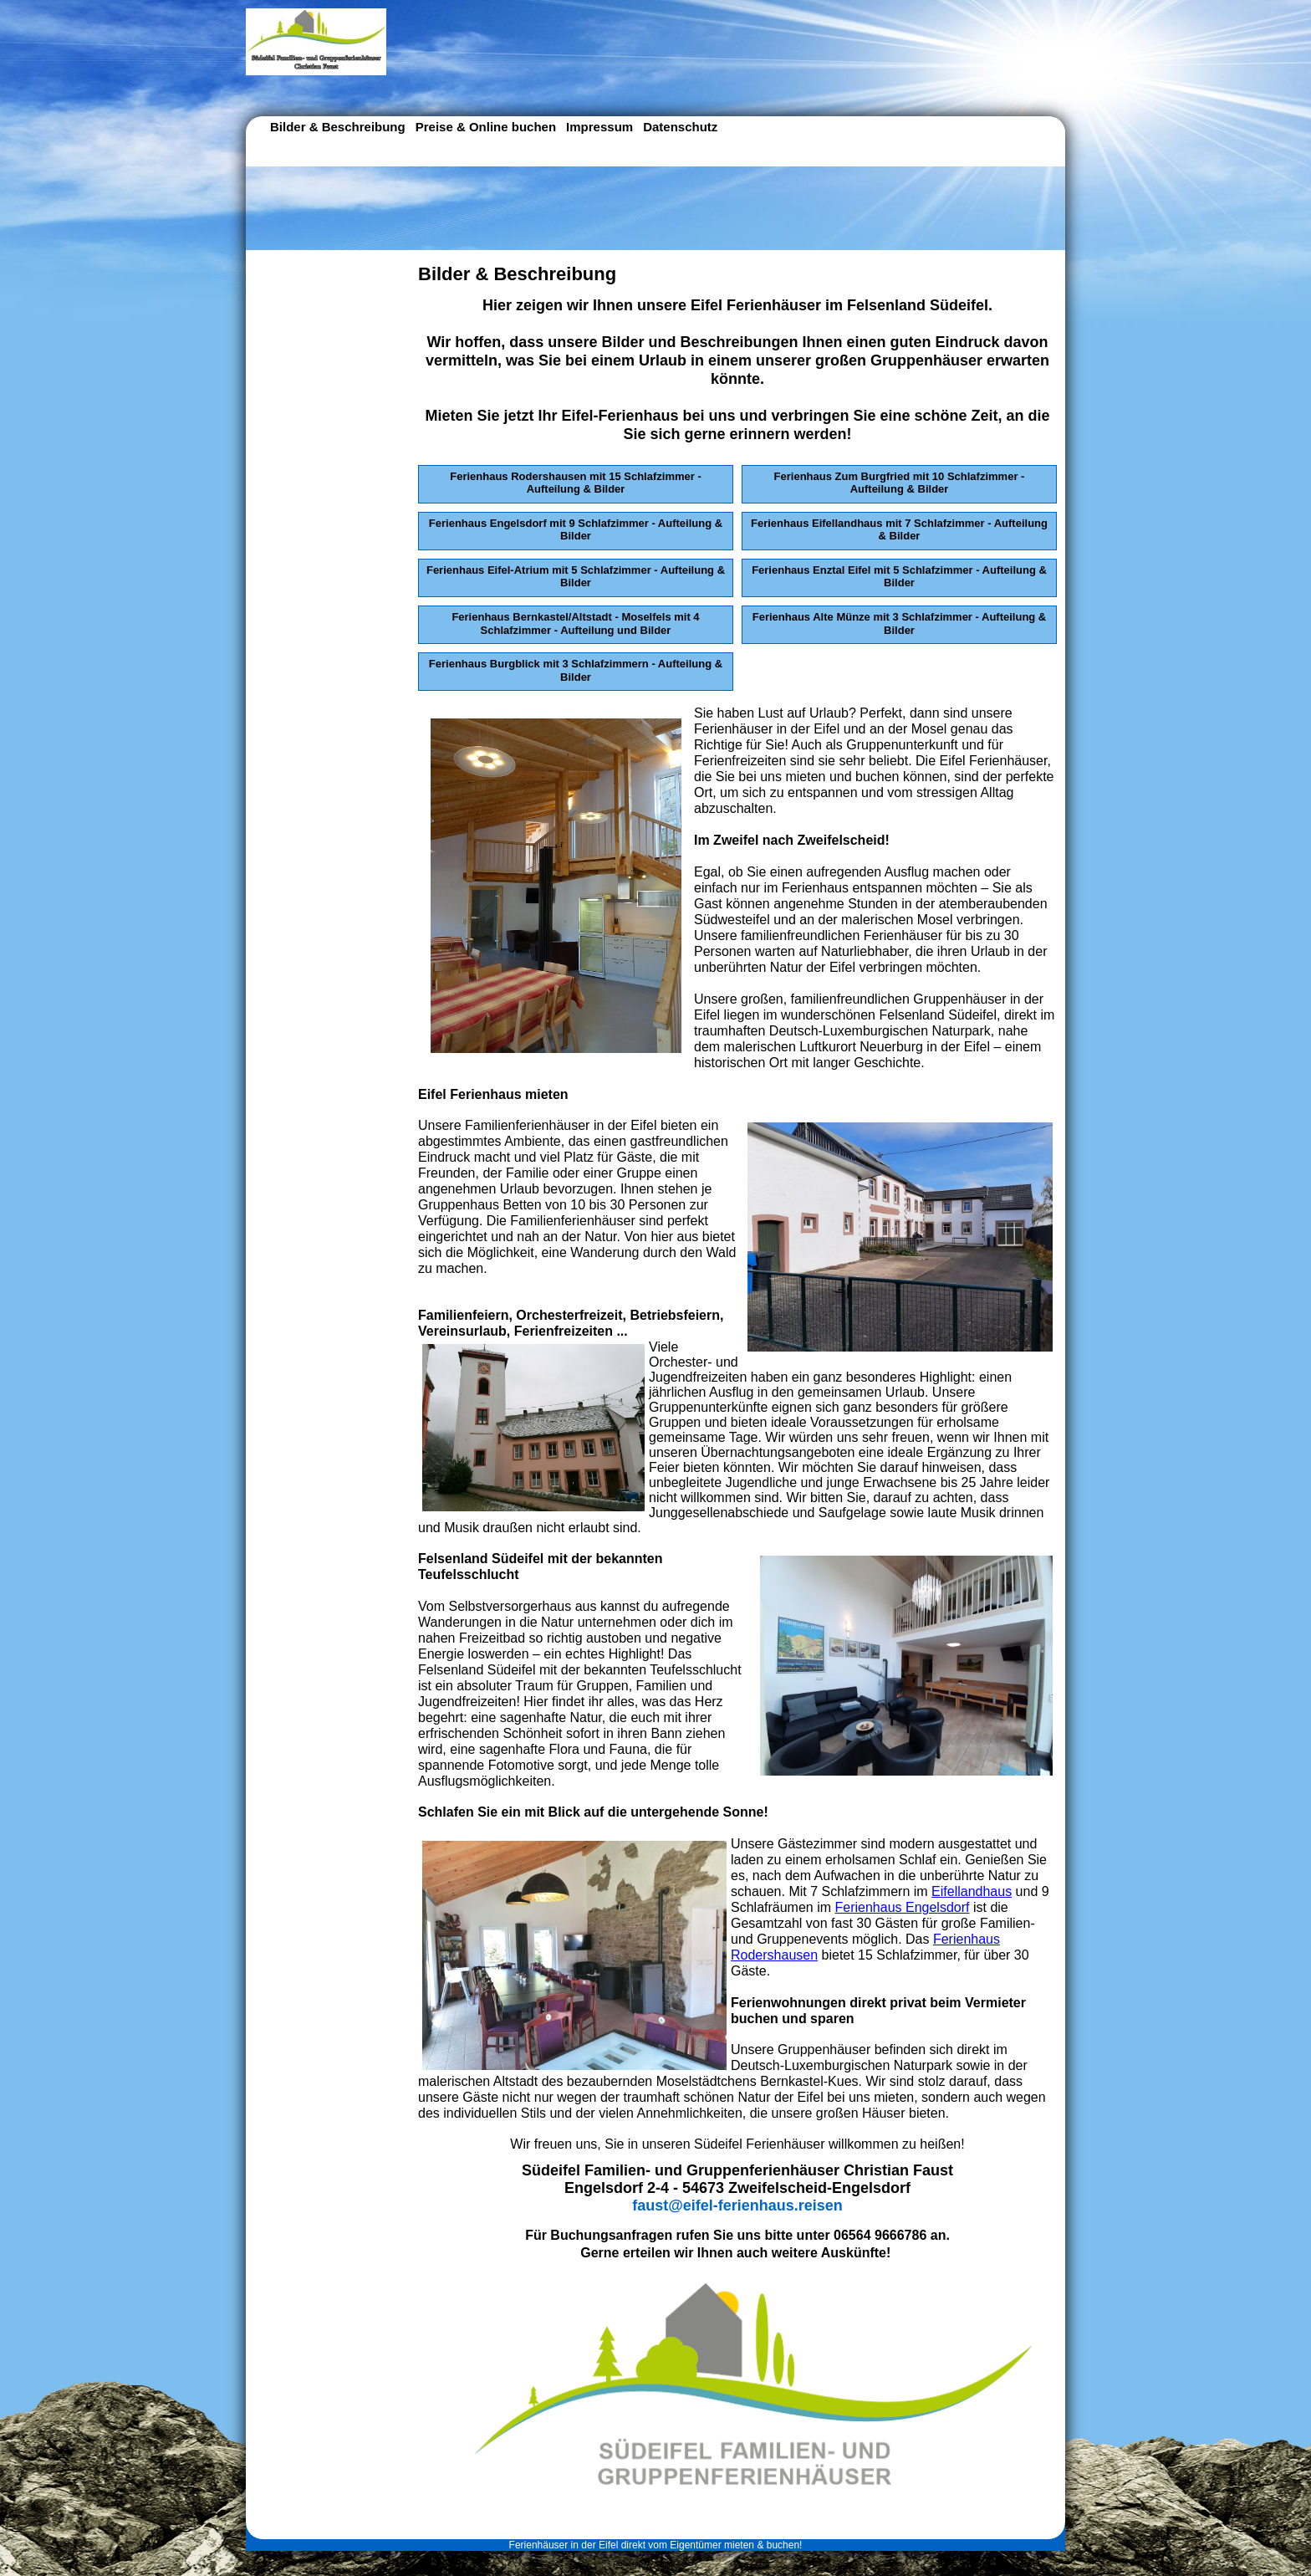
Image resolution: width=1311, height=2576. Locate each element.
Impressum (599, 127)
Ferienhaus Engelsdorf (902, 1907)
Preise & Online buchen (486, 127)
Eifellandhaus (971, 1891)
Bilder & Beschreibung (338, 127)
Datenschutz (680, 127)
